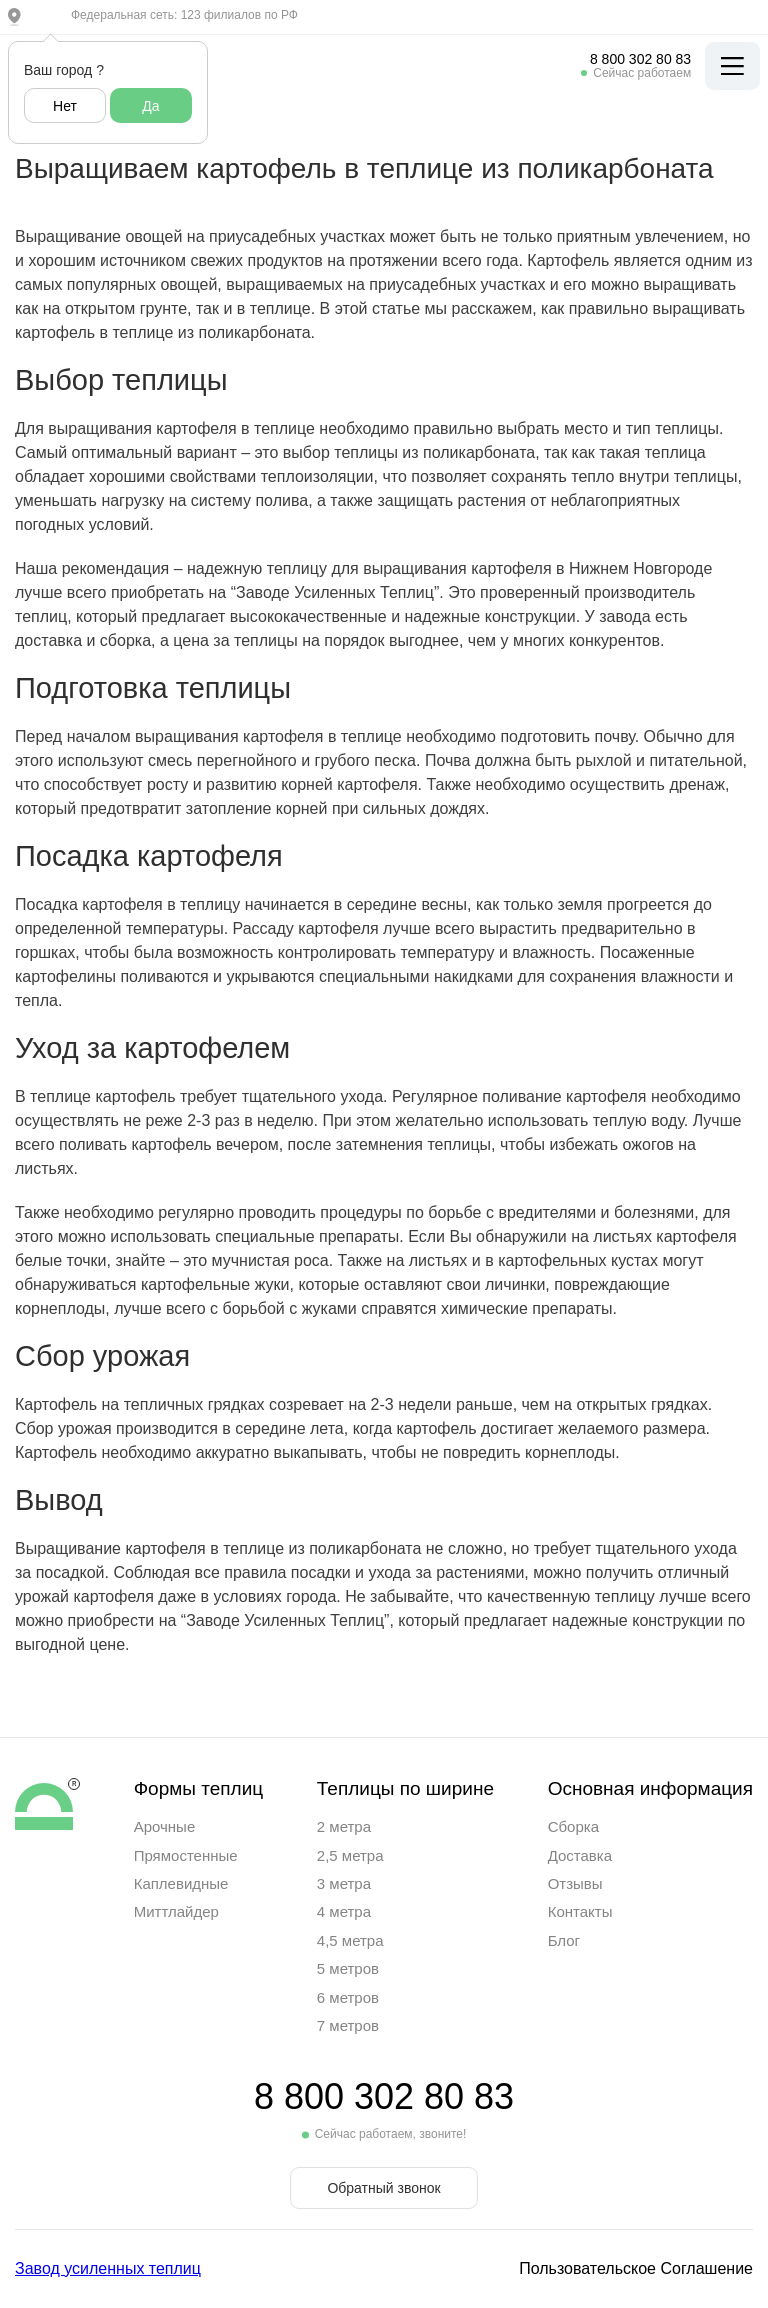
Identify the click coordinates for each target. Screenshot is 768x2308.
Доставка (580, 1855)
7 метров (348, 2025)
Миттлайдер (176, 1911)
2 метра (344, 1826)
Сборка (573, 1826)
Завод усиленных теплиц (108, 2268)
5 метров (348, 1968)
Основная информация (650, 1788)
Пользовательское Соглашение (636, 2268)
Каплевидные (181, 1883)
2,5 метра (350, 1855)
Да (150, 106)
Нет (65, 106)
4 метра (344, 1911)
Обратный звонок (383, 2188)
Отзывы (575, 1883)
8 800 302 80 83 (640, 59)
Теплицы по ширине (405, 1788)
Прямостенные (186, 1855)
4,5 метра (350, 1940)
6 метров (348, 1997)
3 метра (344, 1883)
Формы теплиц (199, 1788)
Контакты (580, 1911)
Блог (564, 1940)
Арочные (165, 1826)
